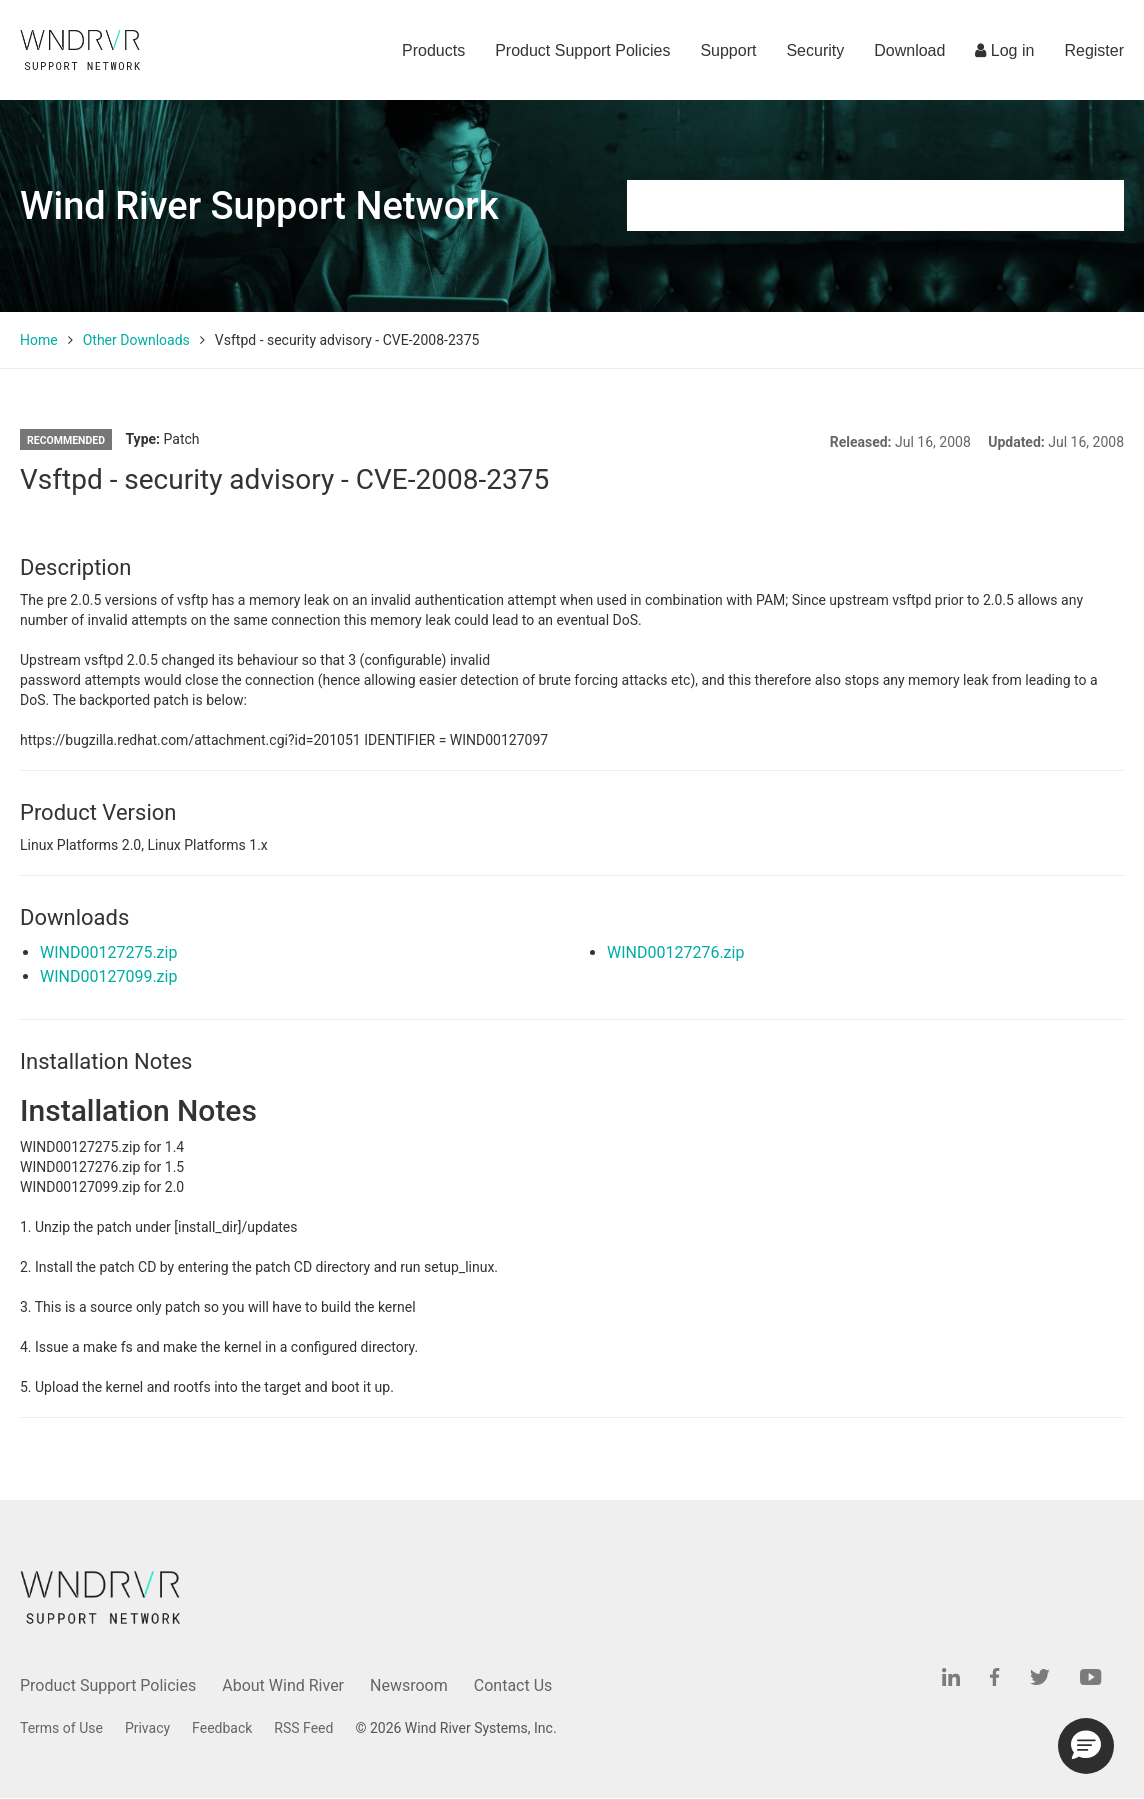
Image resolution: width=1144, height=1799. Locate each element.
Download (909, 50)
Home (39, 340)
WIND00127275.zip (108, 952)
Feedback (222, 1728)
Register (1094, 50)
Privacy (147, 1728)
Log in (1004, 50)
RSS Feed (303, 1728)
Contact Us (513, 1685)
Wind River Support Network (259, 206)
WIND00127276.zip (675, 952)
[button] (1086, 1746)
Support (728, 50)
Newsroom (409, 1685)
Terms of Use (61, 1728)
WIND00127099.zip (108, 976)
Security (815, 50)
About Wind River (283, 1685)
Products (433, 50)
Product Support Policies (582, 50)
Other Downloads (136, 340)
